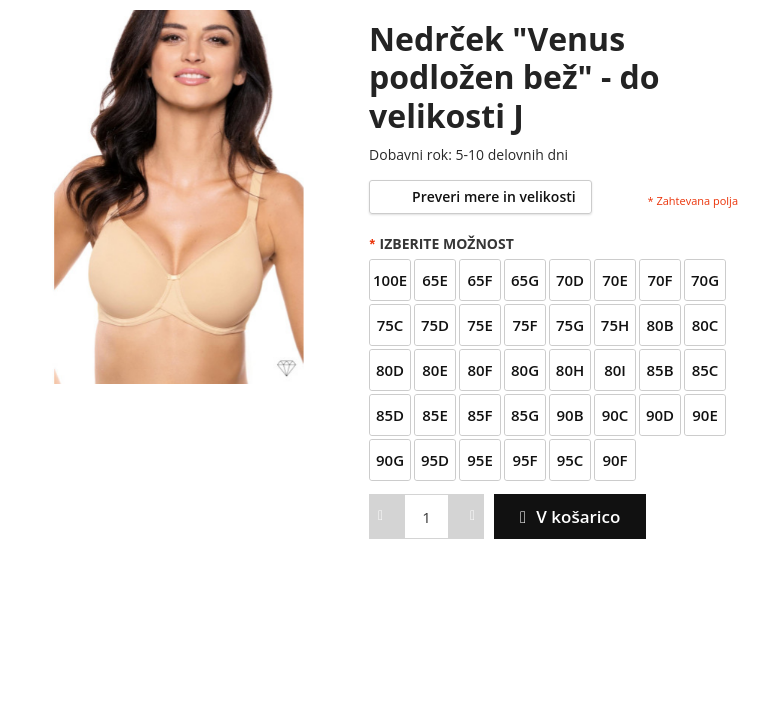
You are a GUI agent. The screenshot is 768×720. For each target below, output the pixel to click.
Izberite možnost (441, 243)
